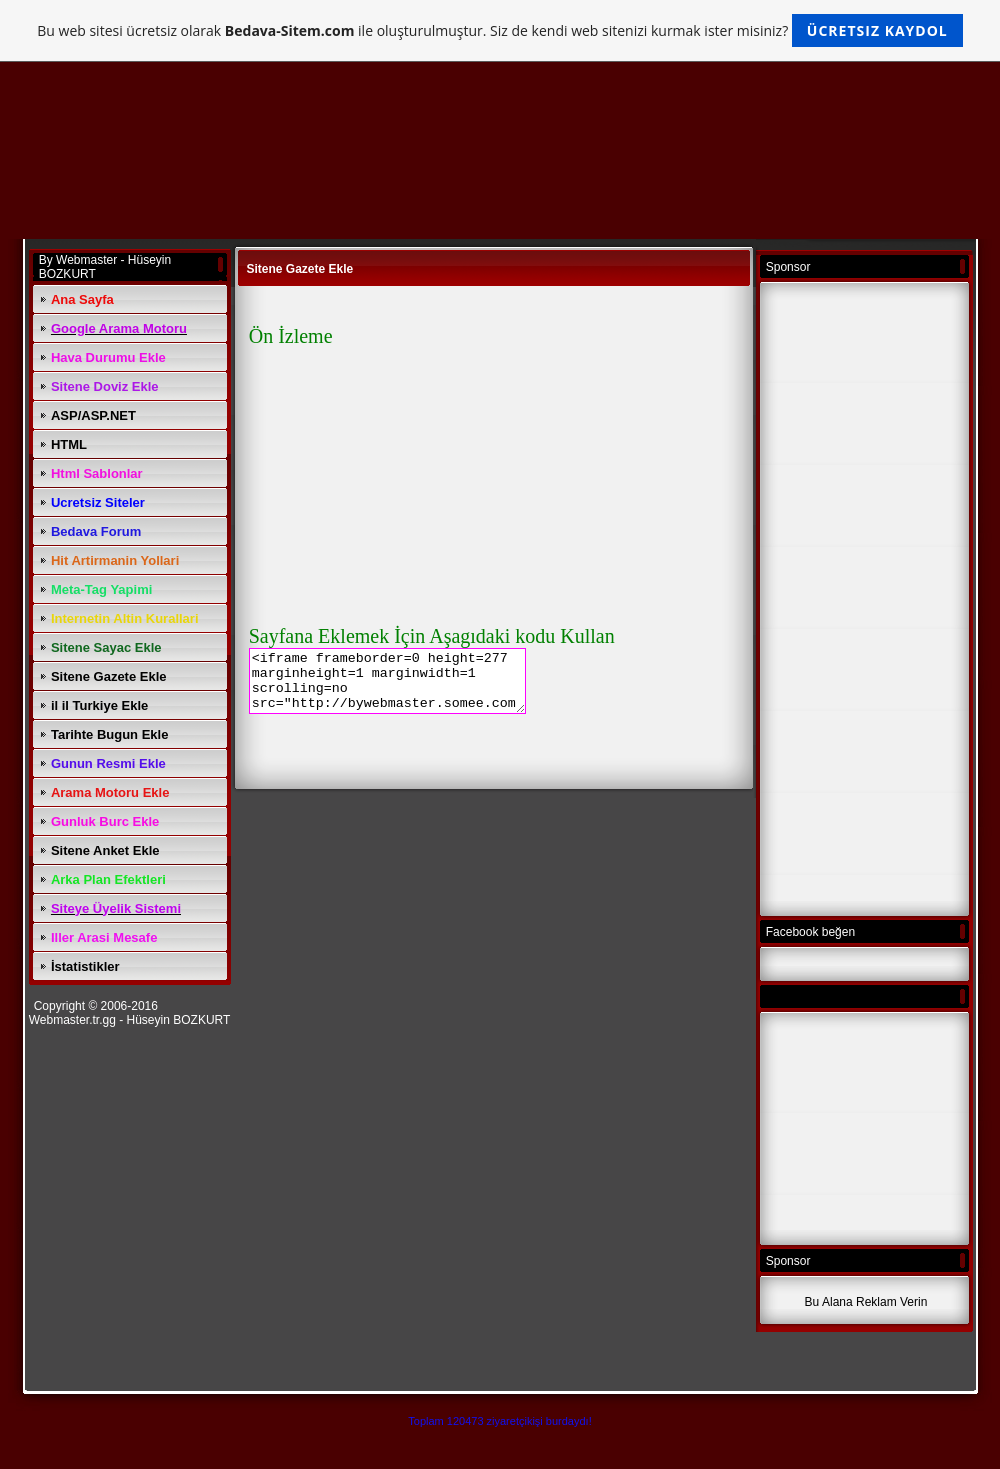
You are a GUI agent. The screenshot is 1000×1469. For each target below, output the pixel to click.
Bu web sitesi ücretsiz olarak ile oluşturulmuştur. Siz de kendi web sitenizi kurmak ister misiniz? (499, 30)
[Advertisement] (866, 601)
